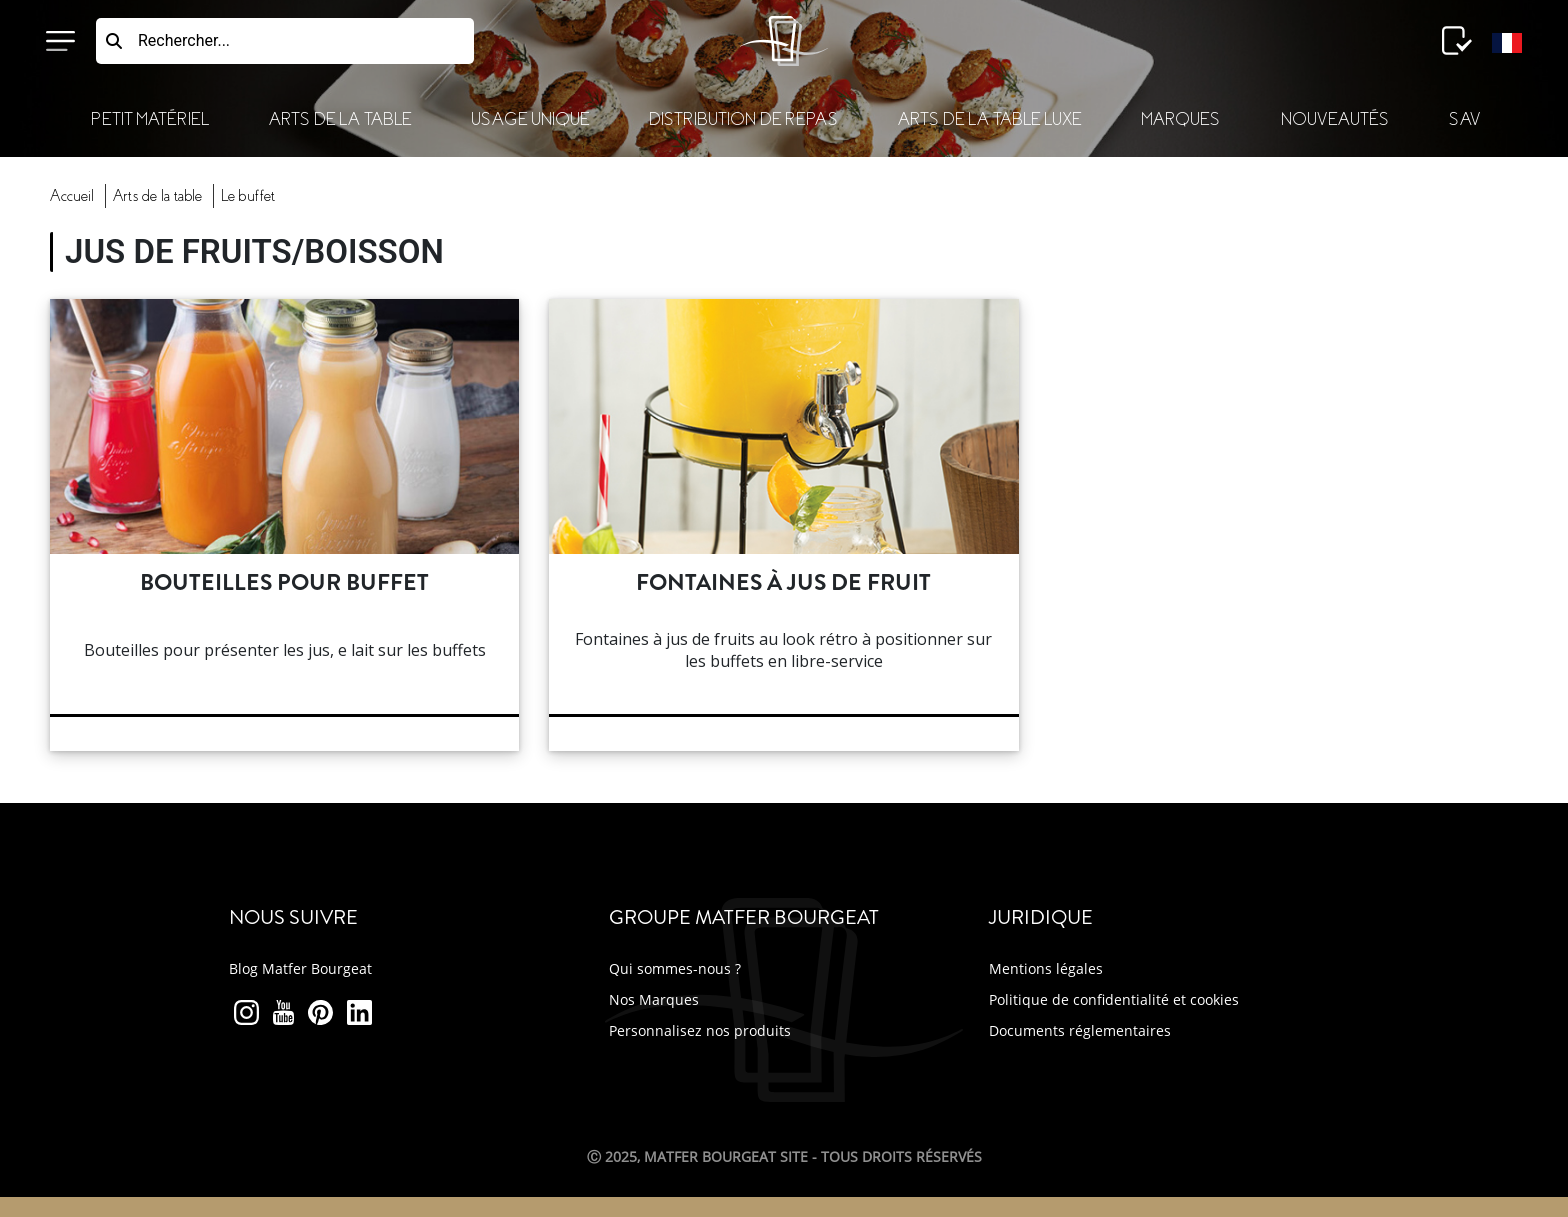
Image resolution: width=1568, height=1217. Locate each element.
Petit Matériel (150, 119)
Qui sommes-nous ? (675, 968)
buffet (248, 196)
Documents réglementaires (1080, 1030)
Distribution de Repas (743, 119)
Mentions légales (1046, 968)
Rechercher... (184, 40)
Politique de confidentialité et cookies (1114, 999)
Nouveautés (1335, 119)
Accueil (72, 196)
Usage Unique (530, 119)
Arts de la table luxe (989, 119)
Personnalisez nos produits (700, 1030)
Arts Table (157, 196)
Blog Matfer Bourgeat (300, 968)
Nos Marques (654, 999)
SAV (1464, 119)
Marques (1180, 119)
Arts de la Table (340, 119)
